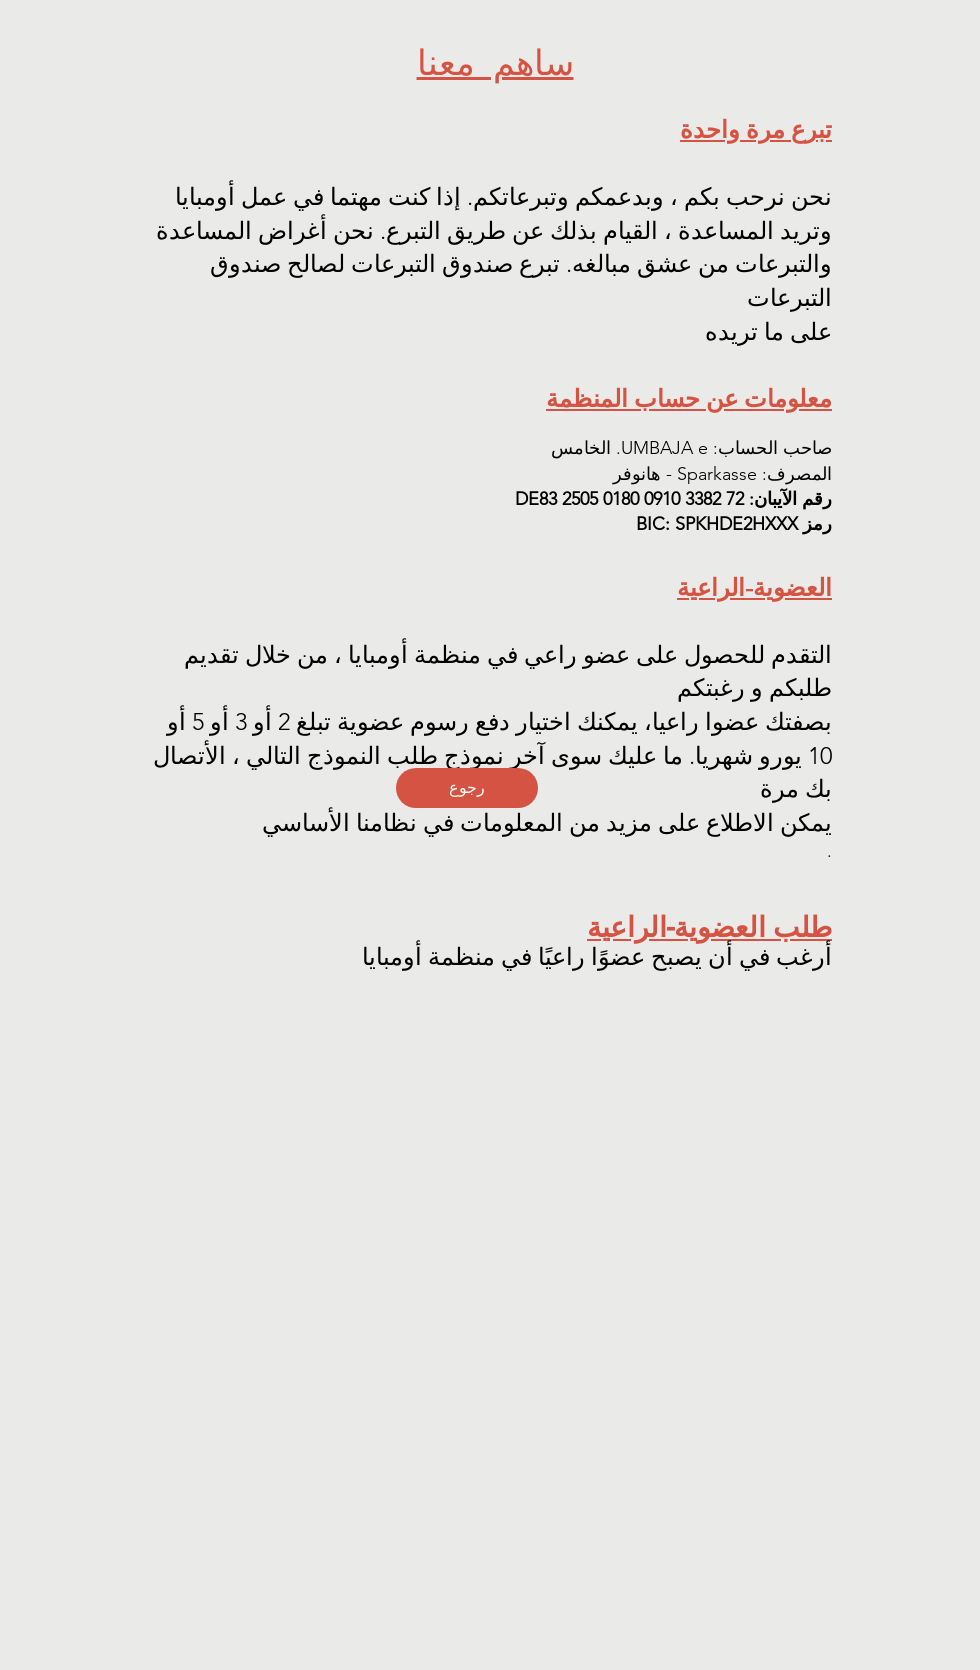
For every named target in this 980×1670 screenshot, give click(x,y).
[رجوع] (467, 788)
